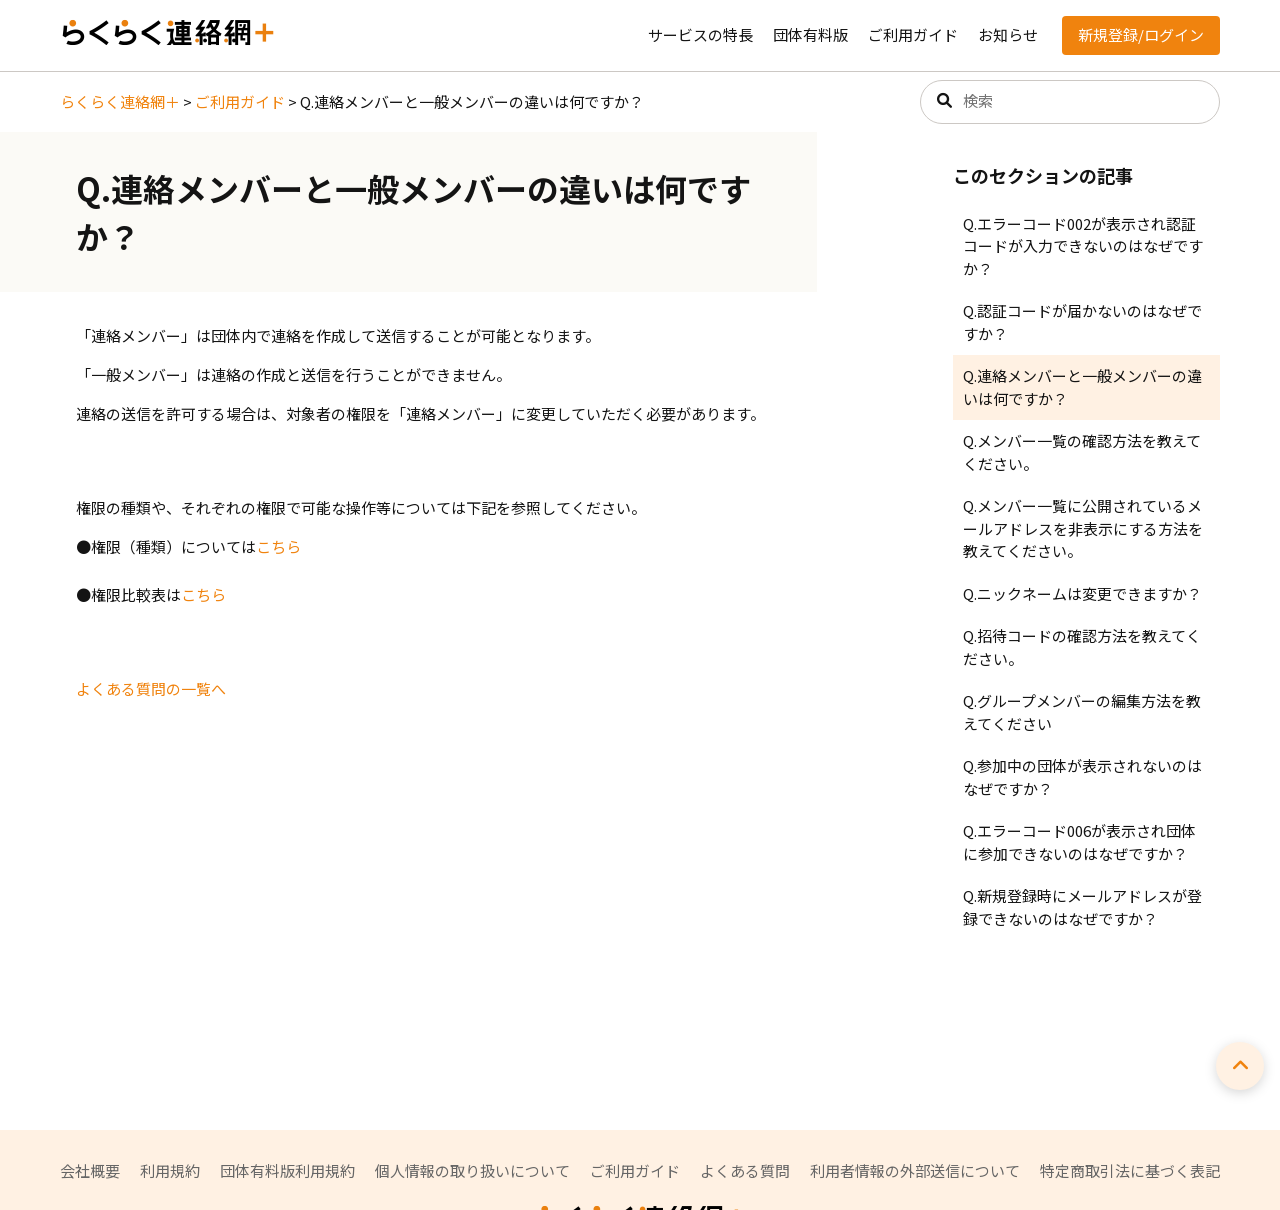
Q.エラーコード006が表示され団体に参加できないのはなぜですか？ (1079, 842)
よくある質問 (745, 1170)
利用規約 (170, 1170)
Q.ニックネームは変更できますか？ (1082, 593)
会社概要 (90, 1170)
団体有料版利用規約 (287, 1170)
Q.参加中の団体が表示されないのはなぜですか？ (1082, 777)
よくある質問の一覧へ (151, 688)
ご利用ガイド (913, 34)
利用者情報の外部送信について (915, 1170)
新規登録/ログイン (1141, 34)
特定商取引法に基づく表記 (1130, 1170)
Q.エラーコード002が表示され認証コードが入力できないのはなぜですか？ (1083, 246)
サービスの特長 (700, 34)
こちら (278, 546)
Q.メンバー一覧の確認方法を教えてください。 (1082, 452)
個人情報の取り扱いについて (472, 1170)
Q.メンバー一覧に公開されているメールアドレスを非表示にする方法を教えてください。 (1083, 528)
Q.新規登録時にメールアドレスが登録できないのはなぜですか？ (1082, 907)
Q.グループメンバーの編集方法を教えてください (1082, 712)
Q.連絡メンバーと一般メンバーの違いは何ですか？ (1082, 387)
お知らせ (1008, 34)
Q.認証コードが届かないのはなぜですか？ (1082, 322)
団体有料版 (810, 34)
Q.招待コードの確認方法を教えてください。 (1082, 647)
